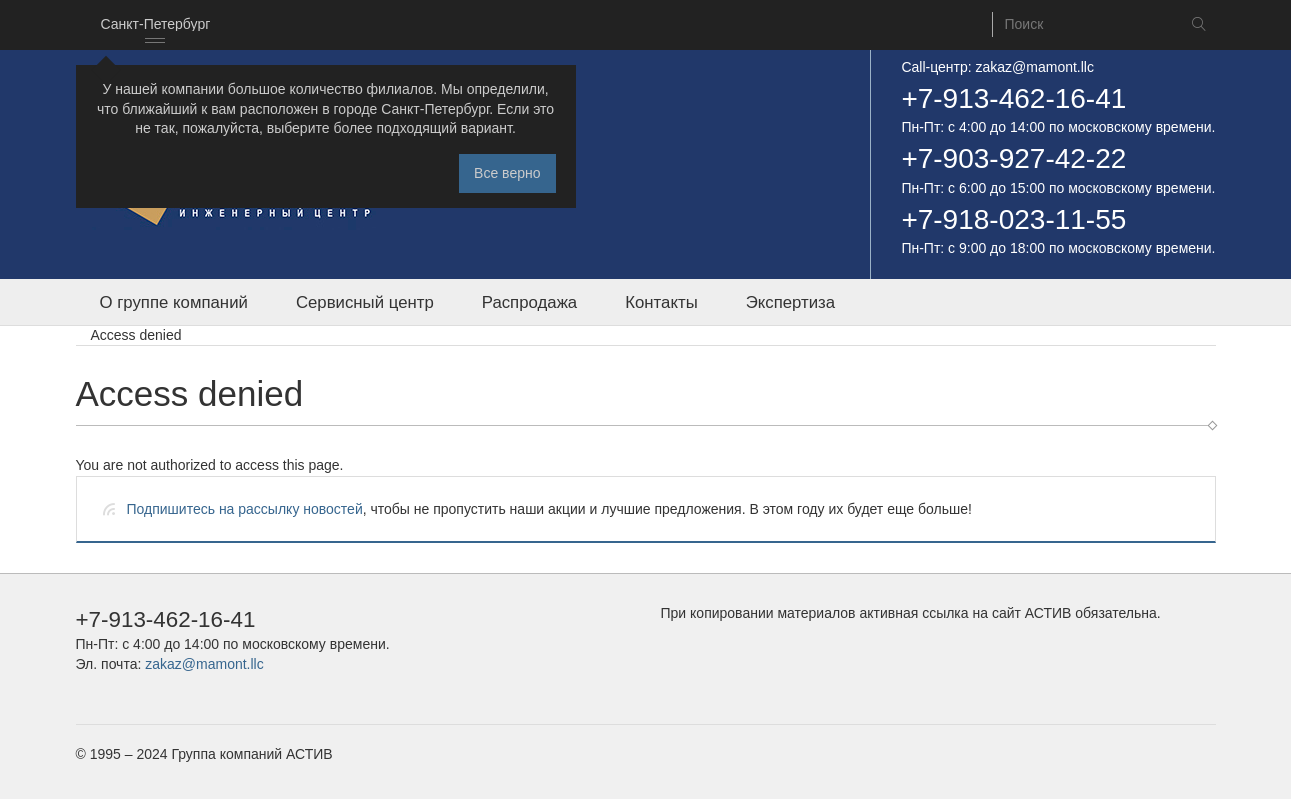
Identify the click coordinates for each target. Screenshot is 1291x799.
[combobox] (156, 25)
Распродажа (529, 302)
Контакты (661, 302)
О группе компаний (174, 302)
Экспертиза (790, 302)
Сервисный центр (365, 302)
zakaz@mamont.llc (1035, 67)
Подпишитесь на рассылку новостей (245, 509)
